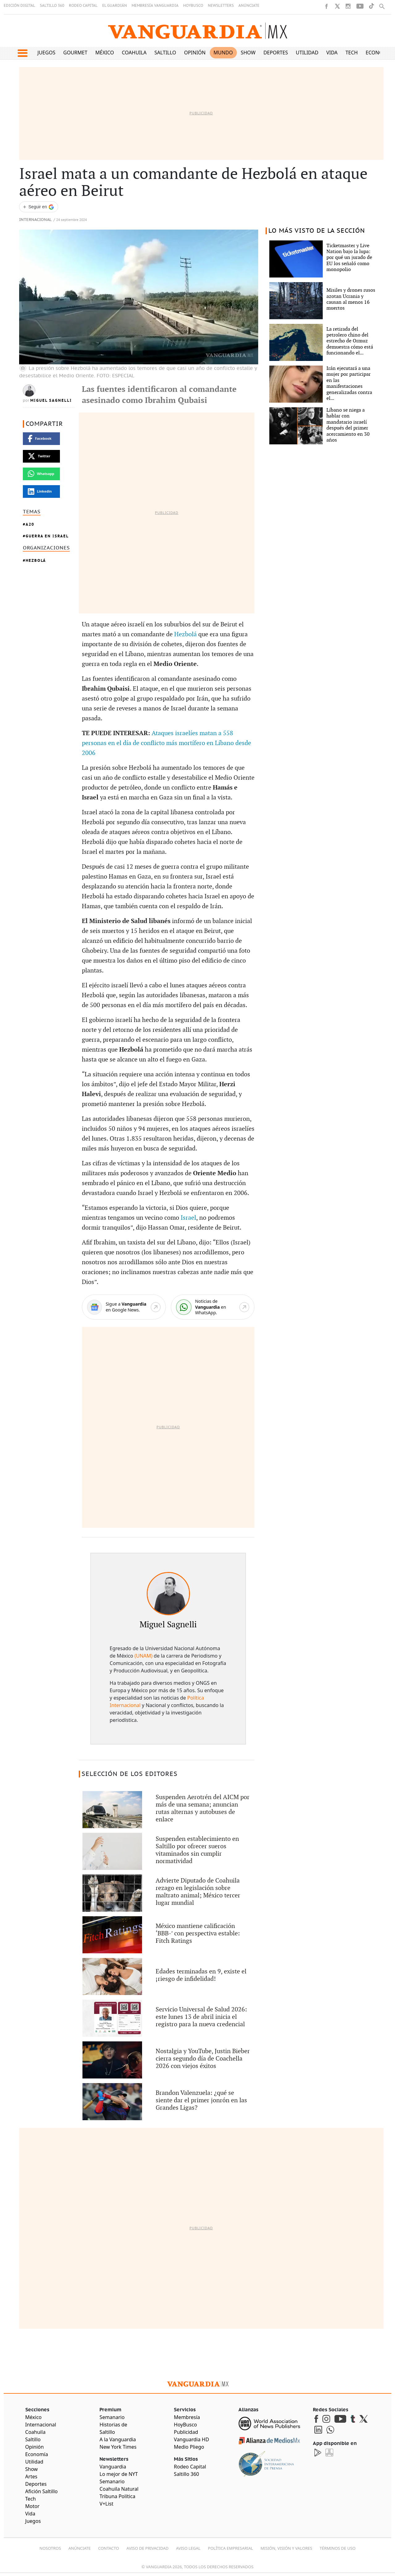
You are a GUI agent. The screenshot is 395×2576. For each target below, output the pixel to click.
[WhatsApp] (213, 1307)
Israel (188, 1218)
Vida (332, 52)
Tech (352, 52)
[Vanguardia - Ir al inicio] (197, 31)
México (104, 52)
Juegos (46, 52)
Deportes (275, 52)
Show (248, 52)
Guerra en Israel (47, 536)
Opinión (195, 52)
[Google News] (124, 1307)
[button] (22, 53)
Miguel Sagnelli (51, 400)
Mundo (223, 52)
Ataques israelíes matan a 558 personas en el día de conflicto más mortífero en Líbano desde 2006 (166, 743)
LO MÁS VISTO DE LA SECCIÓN (316, 230)
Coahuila (134, 52)
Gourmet (75, 52)
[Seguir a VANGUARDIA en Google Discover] (38, 206)
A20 (30, 524)
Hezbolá (36, 560)
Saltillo (165, 52)
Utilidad (307, 52)
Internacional (35, 220)
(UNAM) (143, 1655)
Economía (379, 52)
